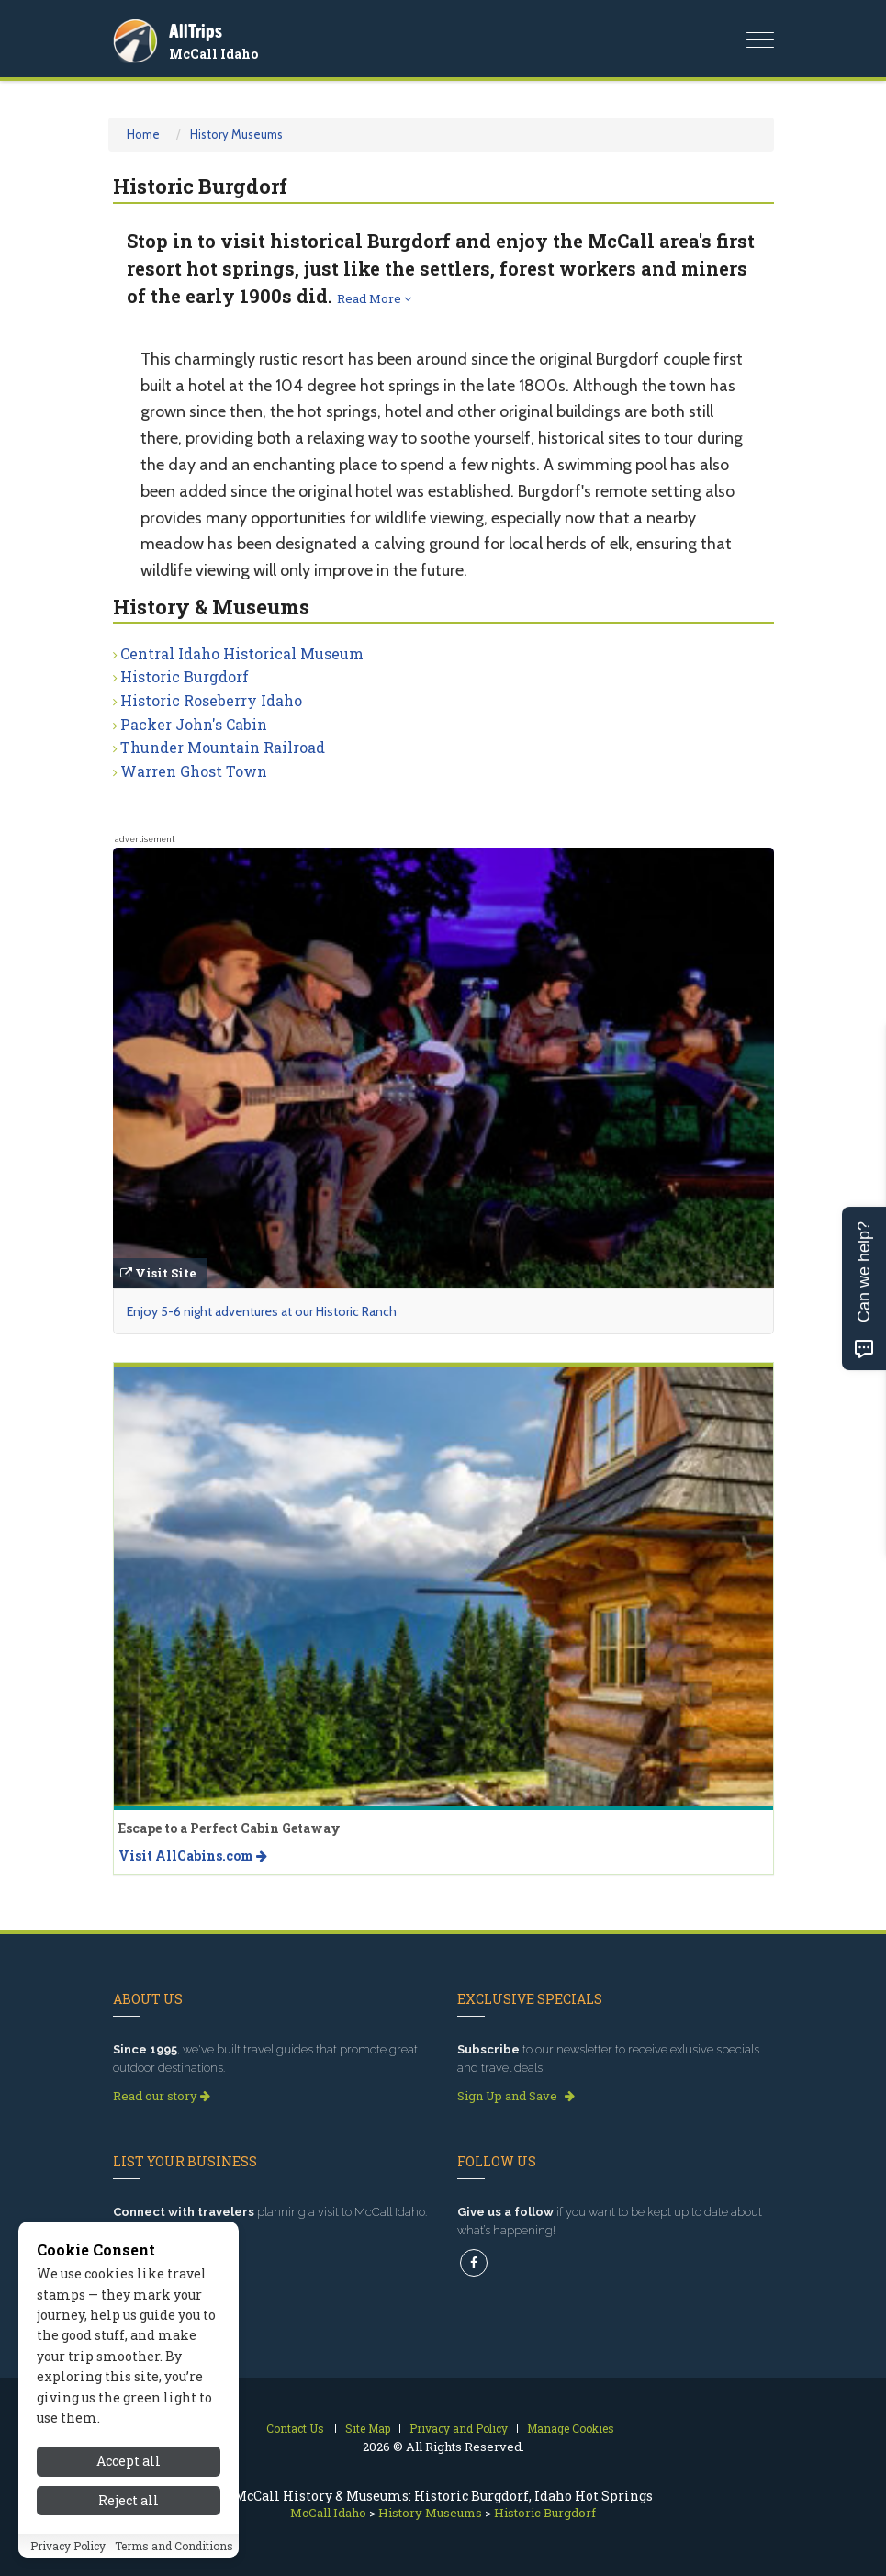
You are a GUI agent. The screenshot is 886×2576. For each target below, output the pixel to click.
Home (143, 134)
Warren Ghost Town (193, 771)
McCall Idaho (213, 53)
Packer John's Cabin (193, 724)
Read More (374, 298)
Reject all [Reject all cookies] (128, 2500)
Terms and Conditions (174, 2545)
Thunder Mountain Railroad (222, 747)
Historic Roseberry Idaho (211, 700)
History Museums (236, 134)
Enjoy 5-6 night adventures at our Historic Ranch (262, 1311)
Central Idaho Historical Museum (242, 653)
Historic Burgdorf (184, 676)
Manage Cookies (570, 2428)
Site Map (367, 2428)
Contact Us (295, 2428)
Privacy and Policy (458, 2428)
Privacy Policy (68, 2545)
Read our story (161, 2095)
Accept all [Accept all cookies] (128, 2460)
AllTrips (195, 30)
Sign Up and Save (516, 2095)
